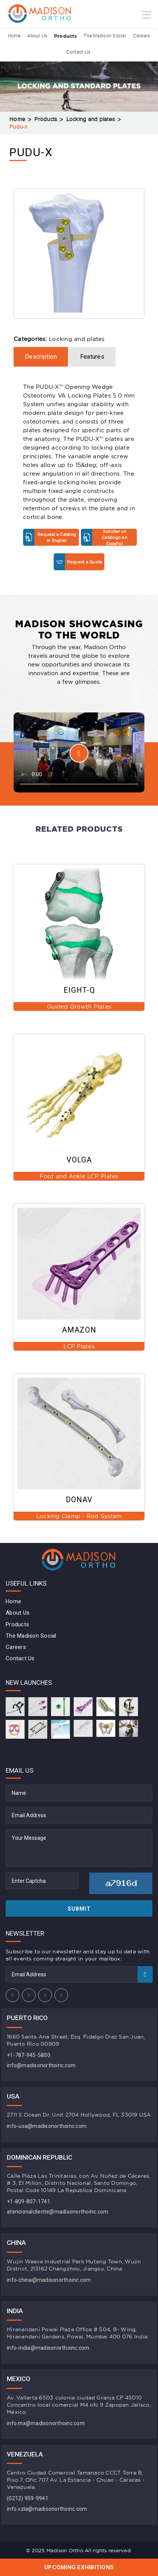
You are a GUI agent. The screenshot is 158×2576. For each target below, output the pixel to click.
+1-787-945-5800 (28, 2055)
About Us (36, 36)
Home (12, 36)
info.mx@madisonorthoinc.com (46, 2423)
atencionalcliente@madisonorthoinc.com (57, 2212)
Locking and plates (91, 119)
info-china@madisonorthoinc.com (49, 2280)
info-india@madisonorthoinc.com (48, 2348)
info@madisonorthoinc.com (41, 2065)
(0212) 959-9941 (27, 2498)
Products (65, 36)
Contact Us (78, 52)
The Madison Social (106, 36)
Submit (79, 1909)
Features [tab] (92, 356)
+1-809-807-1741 (28, 2201)
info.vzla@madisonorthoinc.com (47, 2509)
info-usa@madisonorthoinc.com (47, 2126)
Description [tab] (41, 356)
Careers (143, 36)
